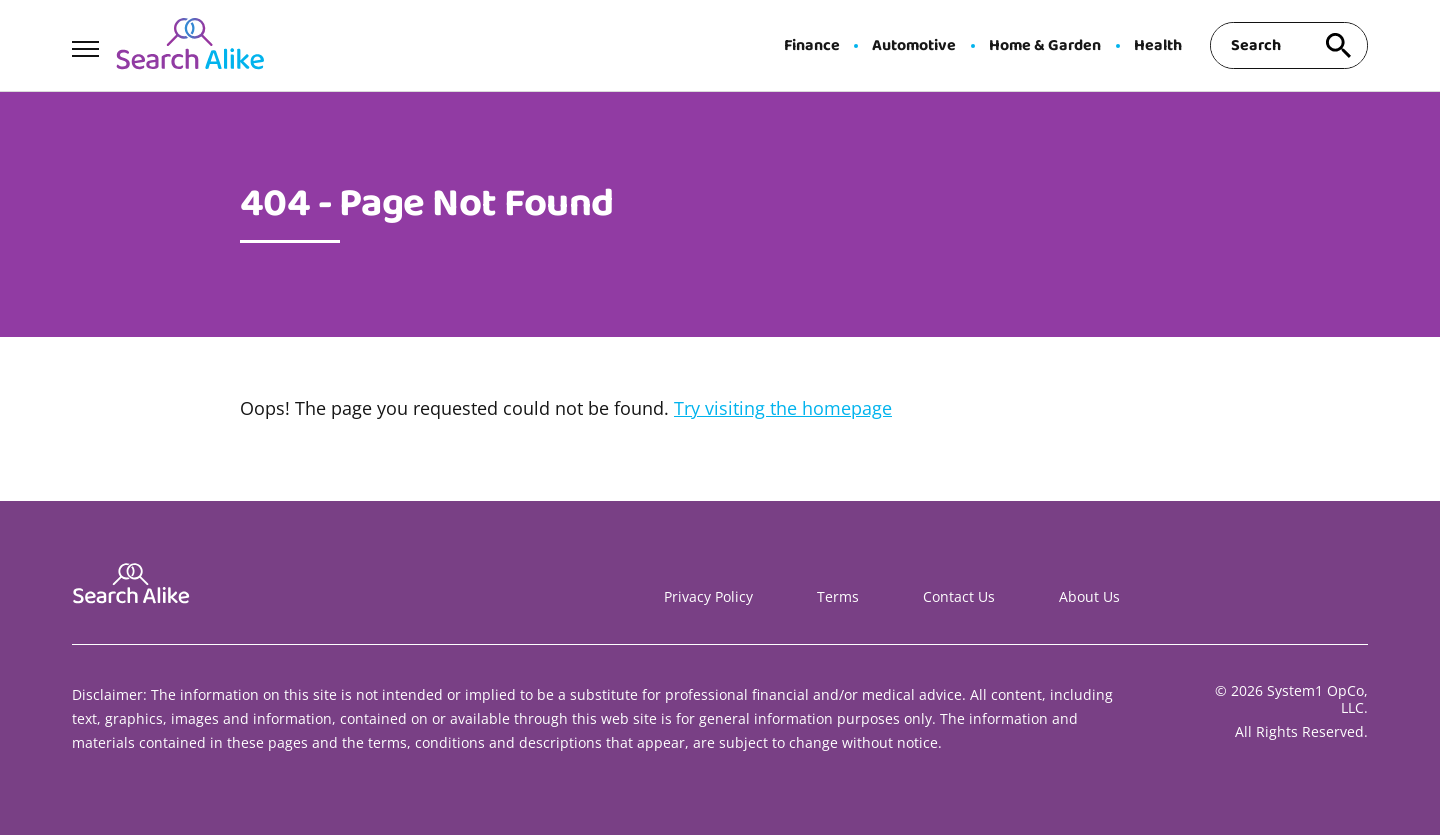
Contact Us (959, 596)
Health (1158, 46)
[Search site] (1338, 45)
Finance (812, 46)
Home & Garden (1045, 46)
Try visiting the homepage (783, 408)
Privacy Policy (708, 596)
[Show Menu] (85, 44)
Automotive (914, 46)
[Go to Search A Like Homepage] (190, 46)
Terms (838, 596)
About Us (1089, 596)
